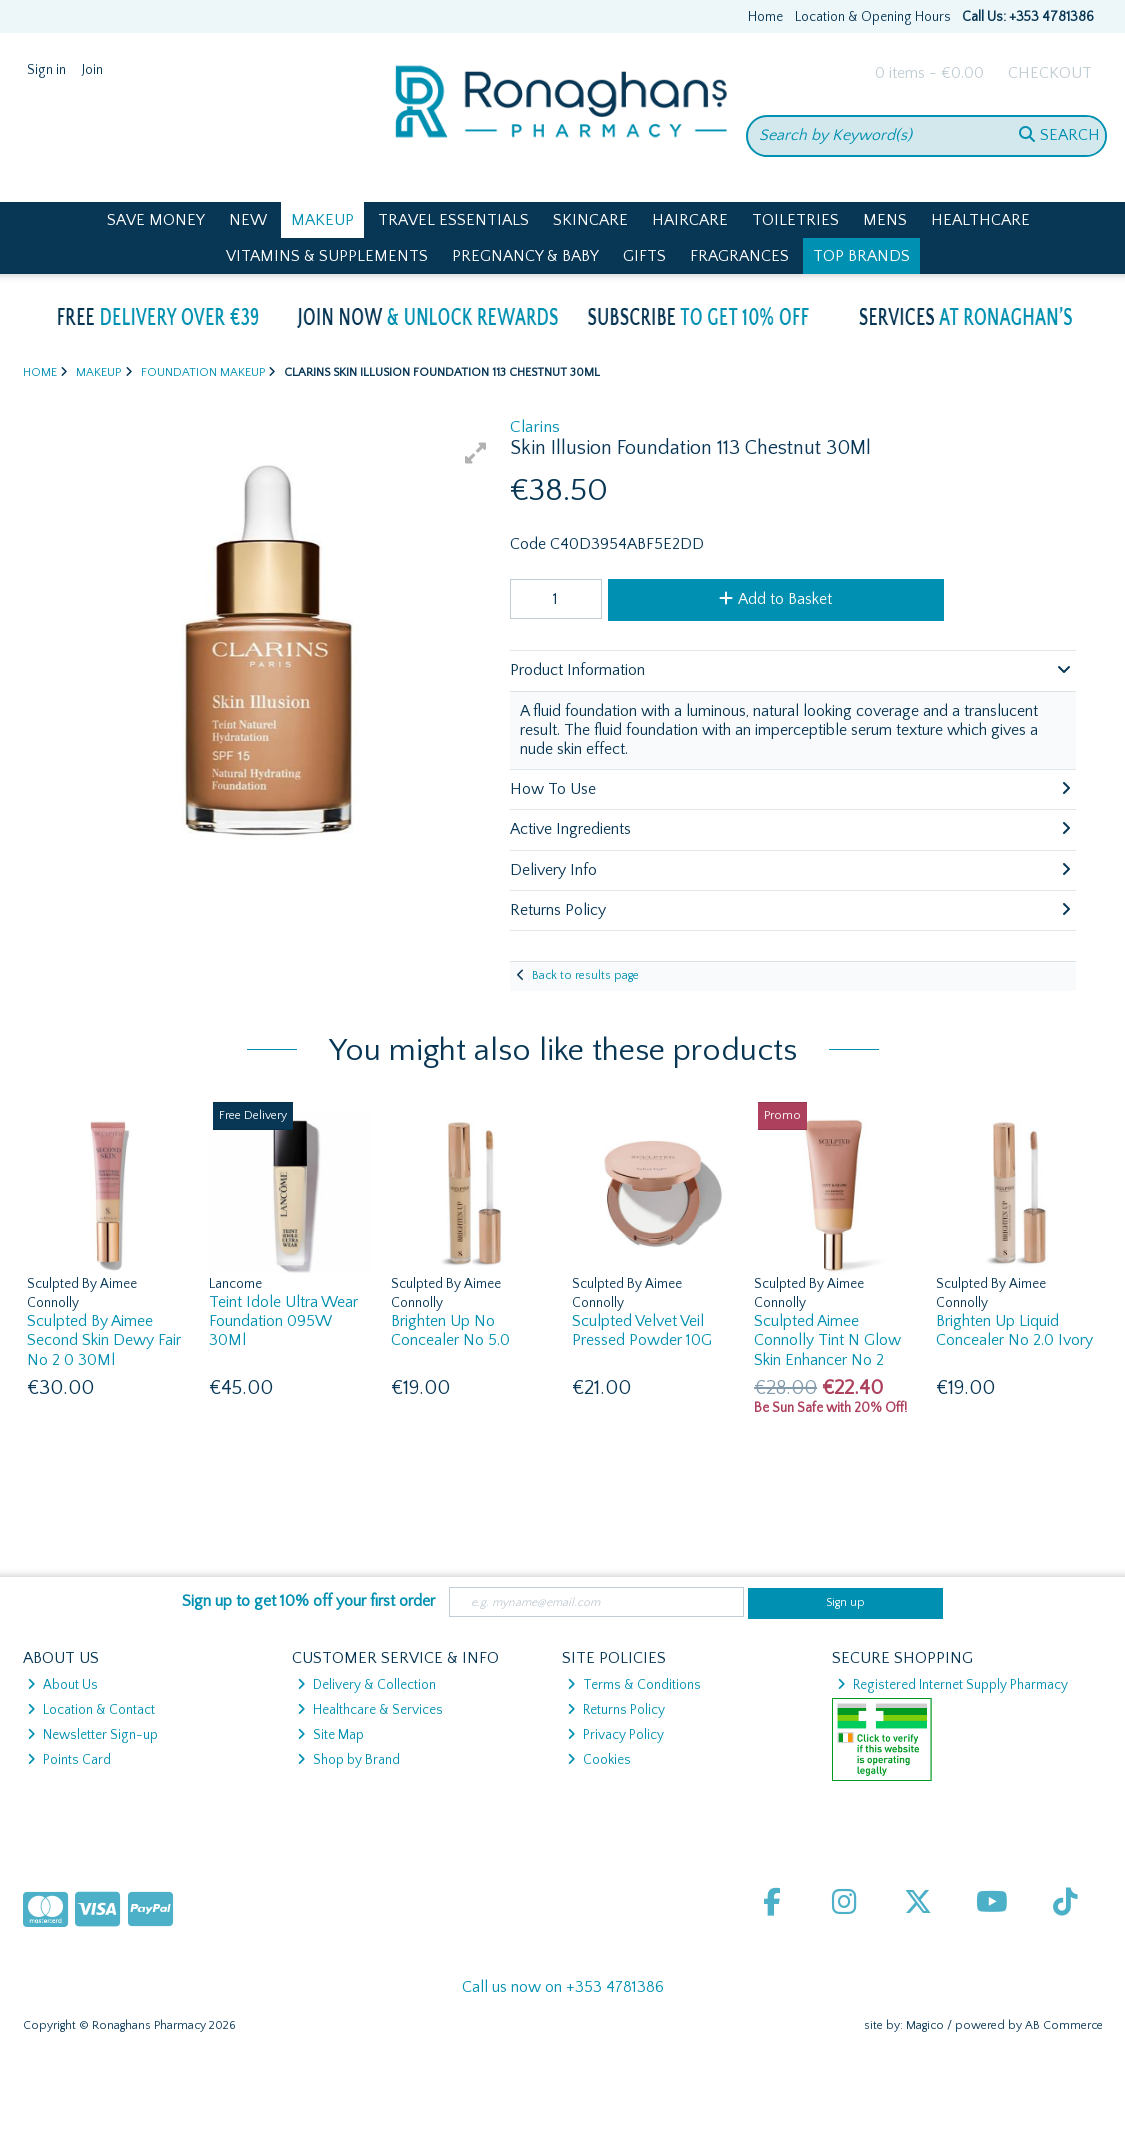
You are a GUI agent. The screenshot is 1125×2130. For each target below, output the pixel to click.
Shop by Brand (348, 1760)
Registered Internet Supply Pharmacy (952, 1685)
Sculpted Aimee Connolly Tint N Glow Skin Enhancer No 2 (827, 1340)
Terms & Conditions (634, 1685)
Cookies (599, 1760)
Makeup (322, 220)
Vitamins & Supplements (327, 256)
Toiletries (795, 220)
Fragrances (739, 256)
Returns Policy (616, 1710)
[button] (476, 453)
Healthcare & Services (370, 1710)
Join (92, 70)
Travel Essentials (453, 220)
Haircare (690, 220)
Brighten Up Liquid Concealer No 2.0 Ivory (1014, 1330)
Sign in (46, 70)
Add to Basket (775, 599)
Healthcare (980, 220)
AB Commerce (1064, 2025)
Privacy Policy (615, 1735)
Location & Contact (91, 1710)
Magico (925, 2025)
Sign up (845, 1602)
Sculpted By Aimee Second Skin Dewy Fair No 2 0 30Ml (104, 1340)
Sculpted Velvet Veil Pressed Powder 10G (642, 1330)
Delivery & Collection (366, 1685)
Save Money (156, 220)
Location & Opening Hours (873, 17)
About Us (62, 1685)
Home (765, 17)
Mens (885, 220)
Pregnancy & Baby (525, 256)
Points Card (69, 1760)
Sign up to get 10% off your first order (308, 1601)
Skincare (590, 220)
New (248, 220)
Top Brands (861, 256)
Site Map (330, 1735)
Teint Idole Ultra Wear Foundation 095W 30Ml (283, 1321)
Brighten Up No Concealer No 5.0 (450, 1330)
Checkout (1050, 73)
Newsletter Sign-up (92, 1735)
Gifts (644, 256)
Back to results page (585, 975)
